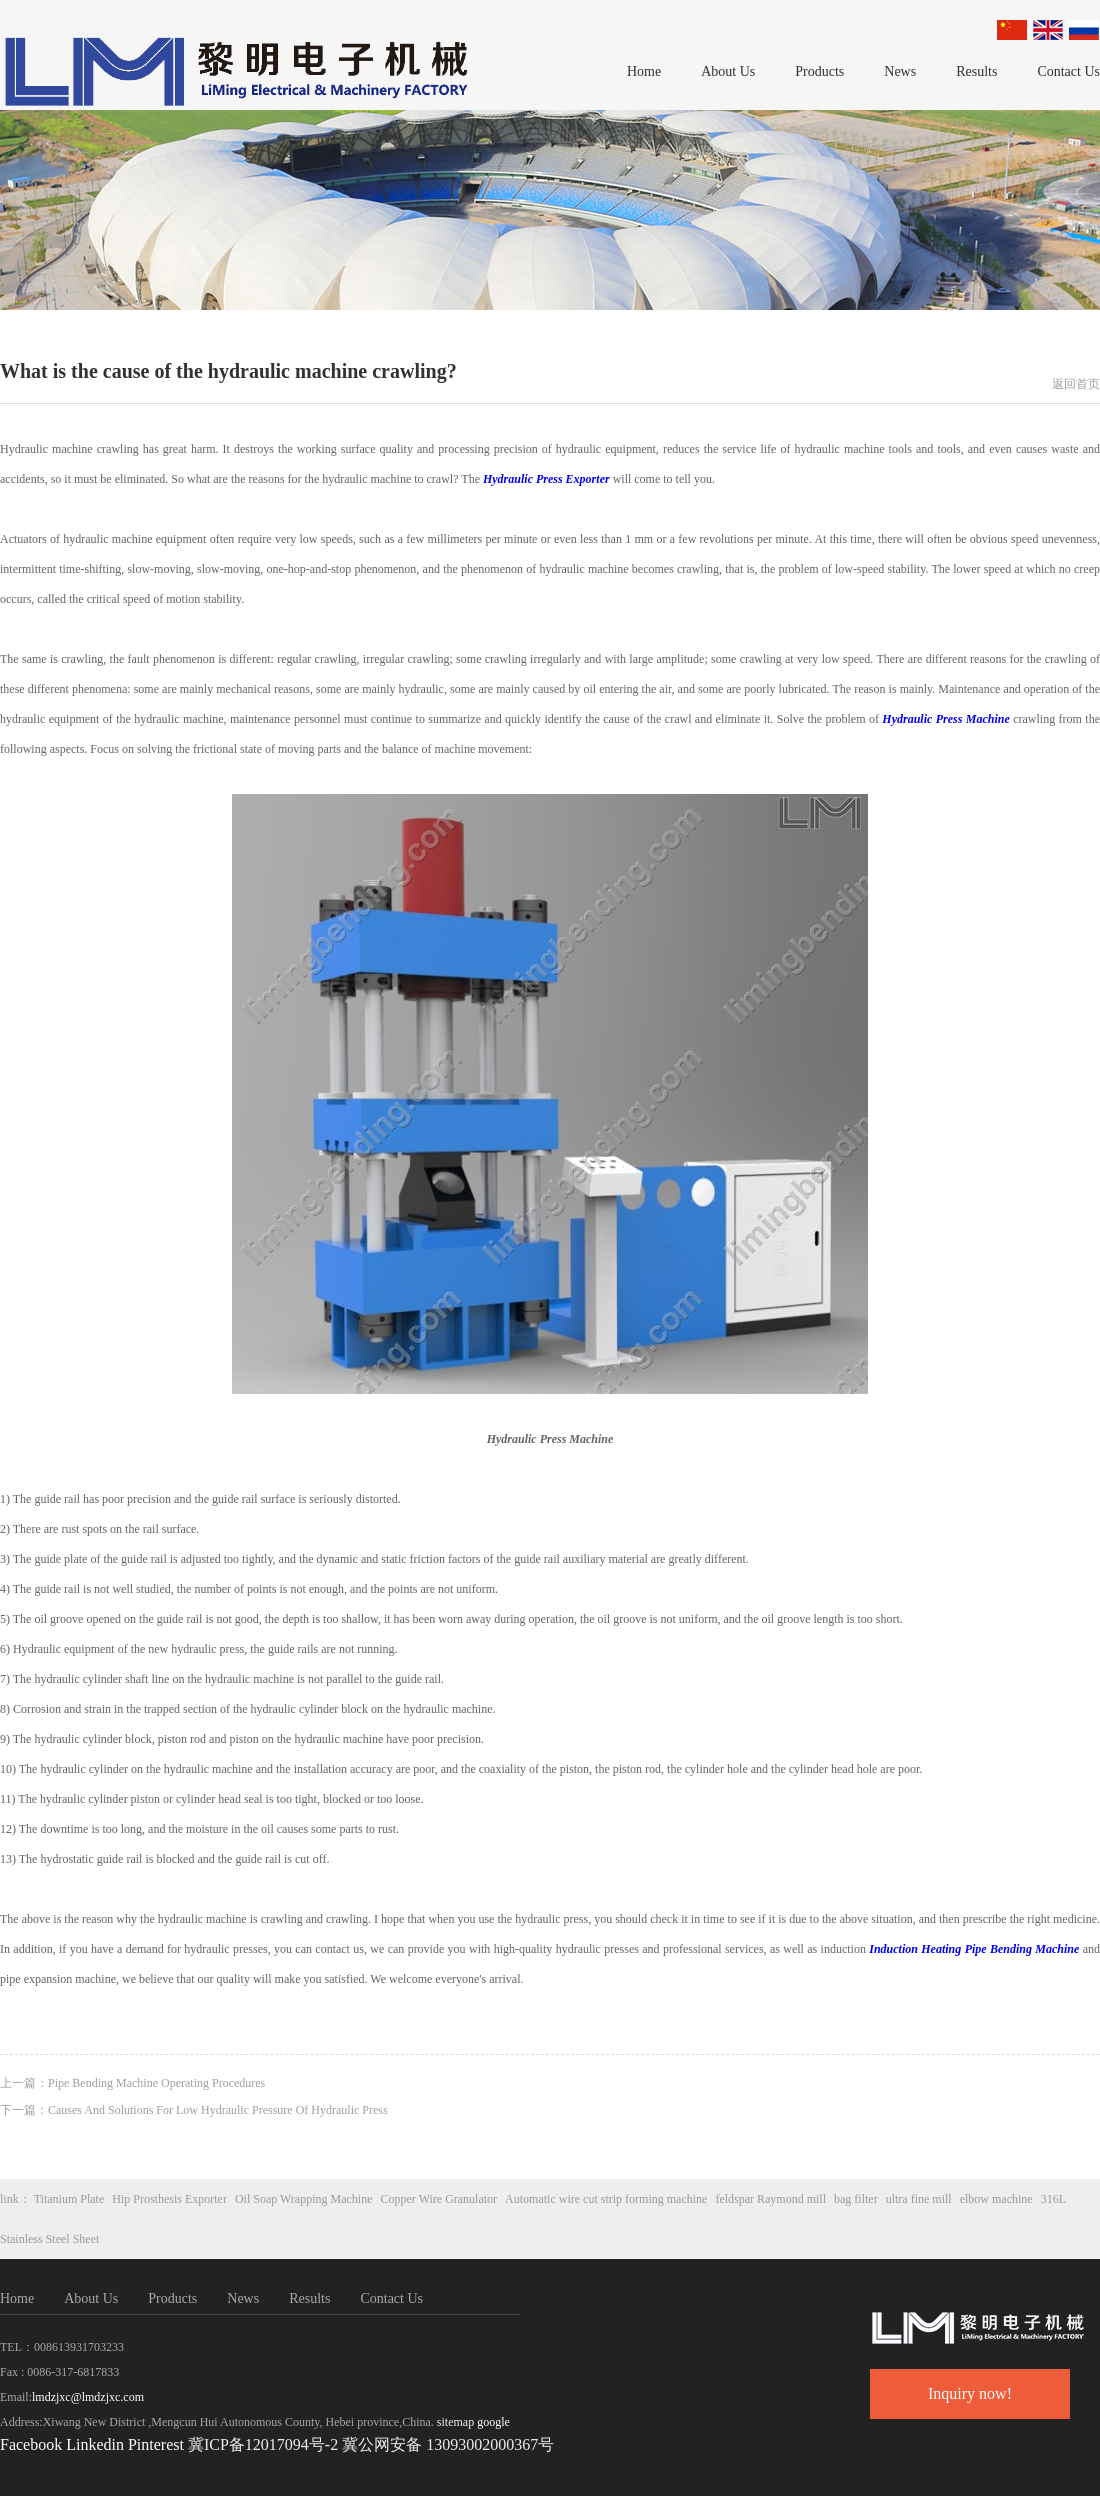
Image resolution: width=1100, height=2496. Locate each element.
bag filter (856, 2199)
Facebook (31, 2444)
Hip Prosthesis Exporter (169, 2199)
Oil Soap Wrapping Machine (304, 2199)
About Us (728, 71)
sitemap (455, 2422)
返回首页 (1076, 384)
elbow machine (996, 2199)
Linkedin (95, 2444)
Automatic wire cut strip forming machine (606, 2199)
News (900, 71)
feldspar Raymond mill (770, 2199)
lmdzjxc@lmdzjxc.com (88, 2397)
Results (976, 71)
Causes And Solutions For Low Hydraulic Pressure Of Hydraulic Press (218, 2110)
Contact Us (1068, 71)
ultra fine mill (919, 2199)
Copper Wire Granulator (439, 2199)
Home (644, 71)
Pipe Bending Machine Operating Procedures (156, 2083)
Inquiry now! (970, 2393)
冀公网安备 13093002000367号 (448, 2444)
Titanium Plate (69, 2199)
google (493, 2422)
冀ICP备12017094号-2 (263, 2444)
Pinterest (158, 2444)
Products (819, 71)
